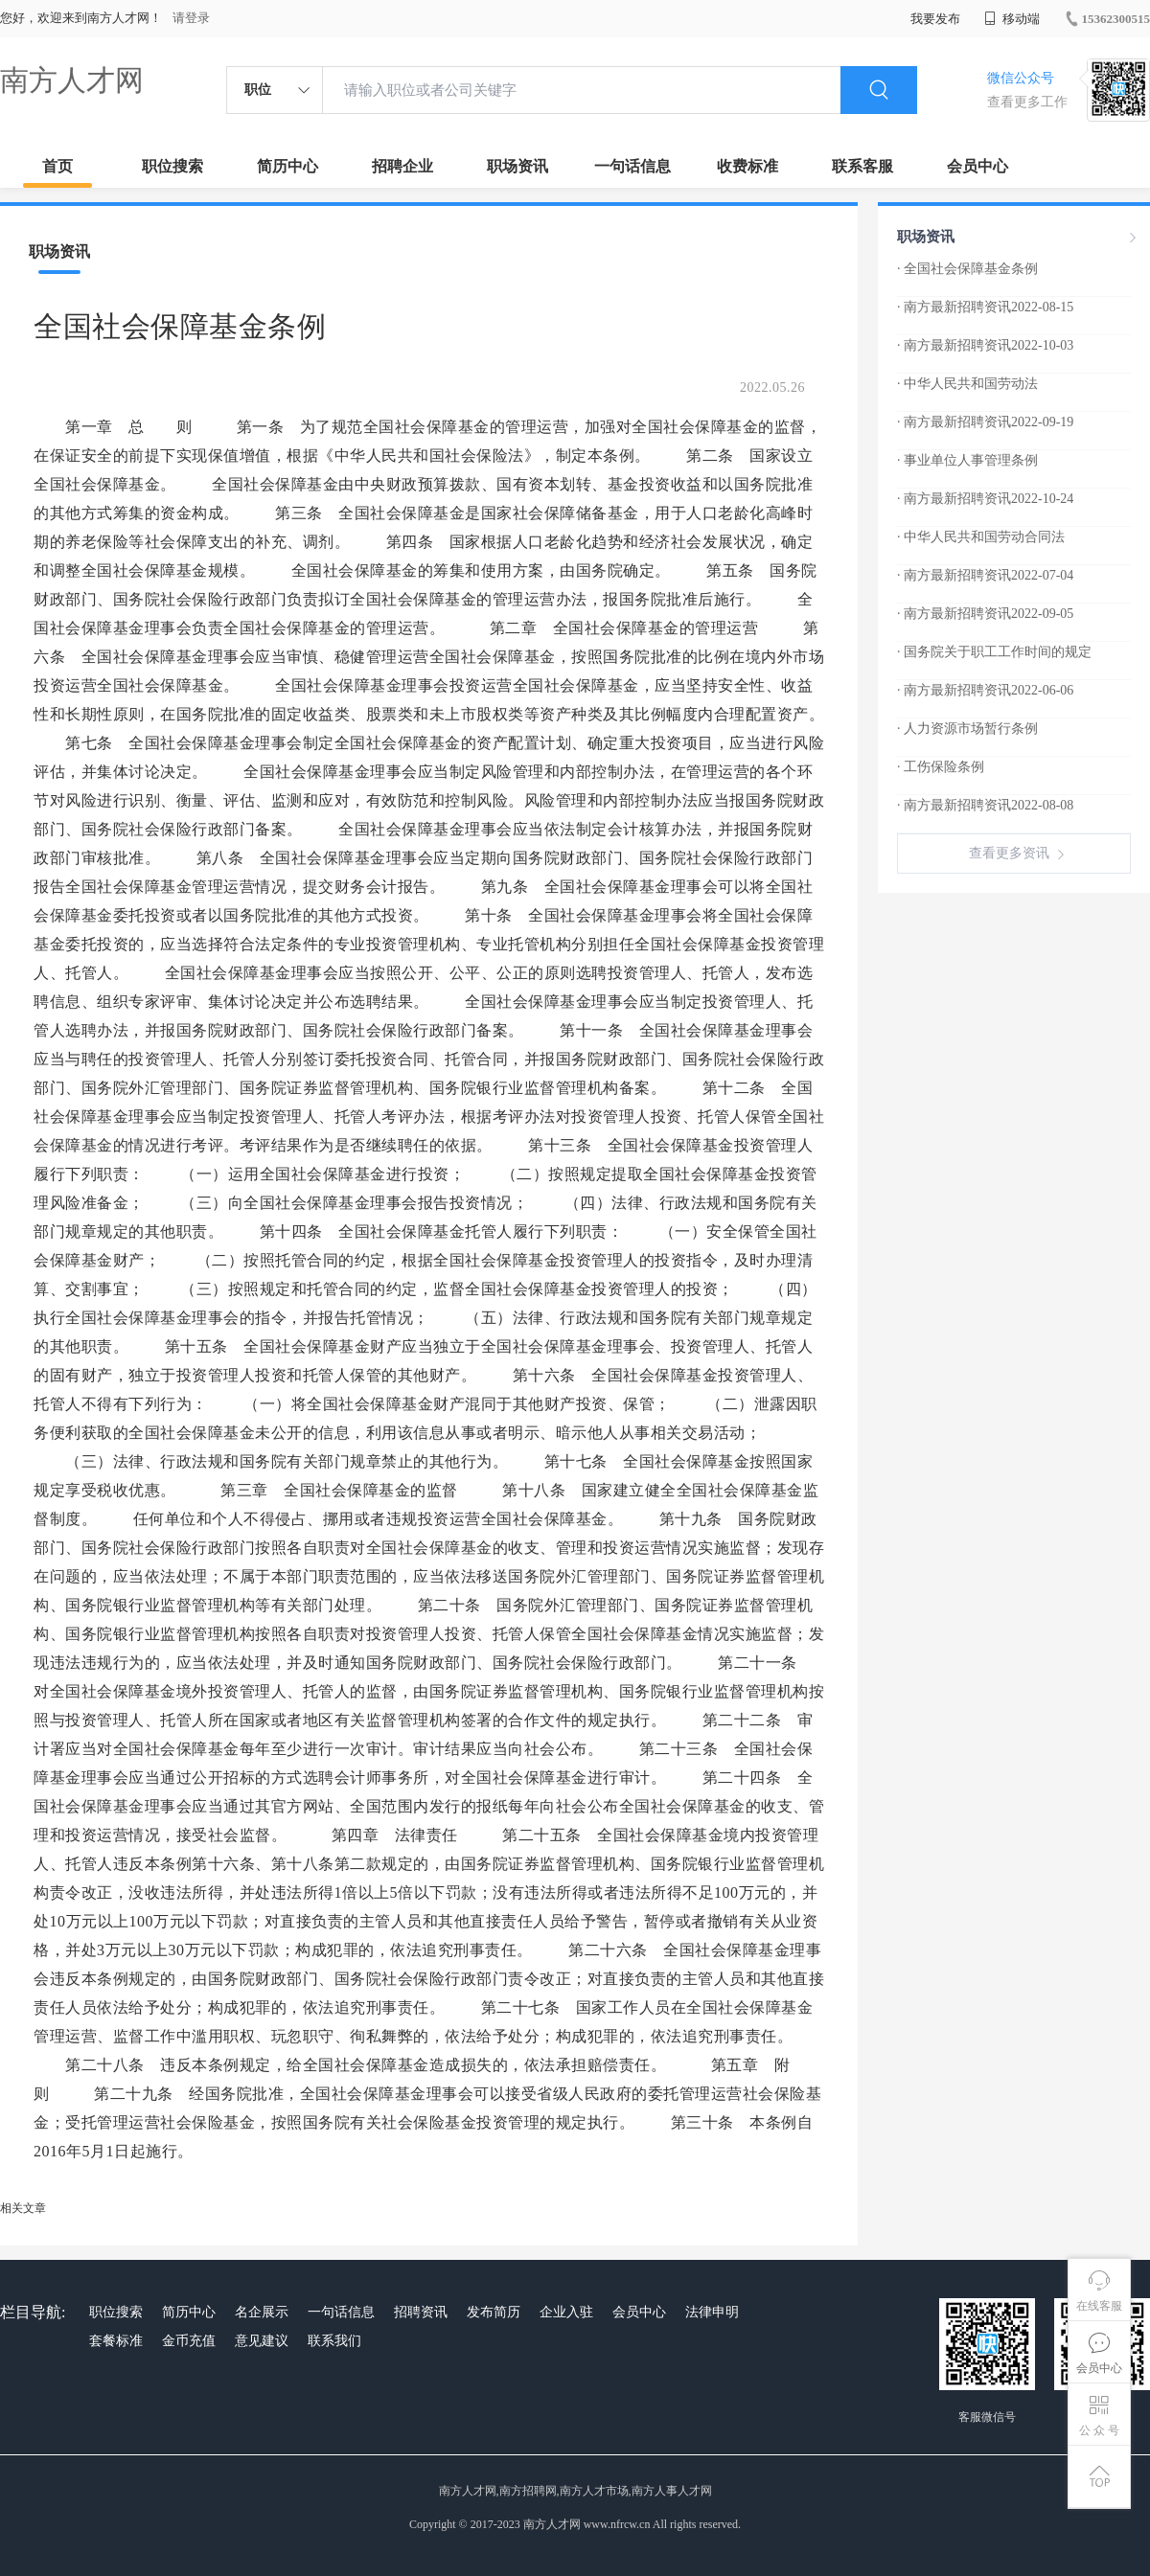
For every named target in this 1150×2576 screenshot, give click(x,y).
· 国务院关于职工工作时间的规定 (994, 652)
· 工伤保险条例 (940, 767)
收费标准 (747, 166)
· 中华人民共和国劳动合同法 (981, 537)
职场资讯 (517, 166)
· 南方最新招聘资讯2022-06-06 (985, 690)
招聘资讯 (421, 2312)
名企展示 (261, 2312)
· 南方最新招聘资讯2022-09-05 (985, 613)
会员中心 (977, 166)
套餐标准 (116, 2341)
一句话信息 (632, 166)
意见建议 (261, 2341)
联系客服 (862, 166)
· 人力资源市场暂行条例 (967, 728)
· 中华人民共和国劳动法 (967, 383)
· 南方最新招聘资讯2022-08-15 (985, 307)
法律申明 (712, 2312)
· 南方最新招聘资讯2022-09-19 (985, 422)
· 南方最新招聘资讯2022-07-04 (985, 575)
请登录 (191, 18)
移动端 (1012, 18)
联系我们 (334, 2341)
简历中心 (287, 166)
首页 (57, 166)
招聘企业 (402, 166)
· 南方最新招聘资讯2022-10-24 (985, 498)
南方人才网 (72, 80)
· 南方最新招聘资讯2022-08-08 (985, 805)
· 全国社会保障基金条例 (967, 269)
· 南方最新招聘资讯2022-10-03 (985, 345)
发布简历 (493, 2312)
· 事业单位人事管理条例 (967, 460)
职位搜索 (172, 166)
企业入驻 (566, 2312)
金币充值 (189, 2341)
